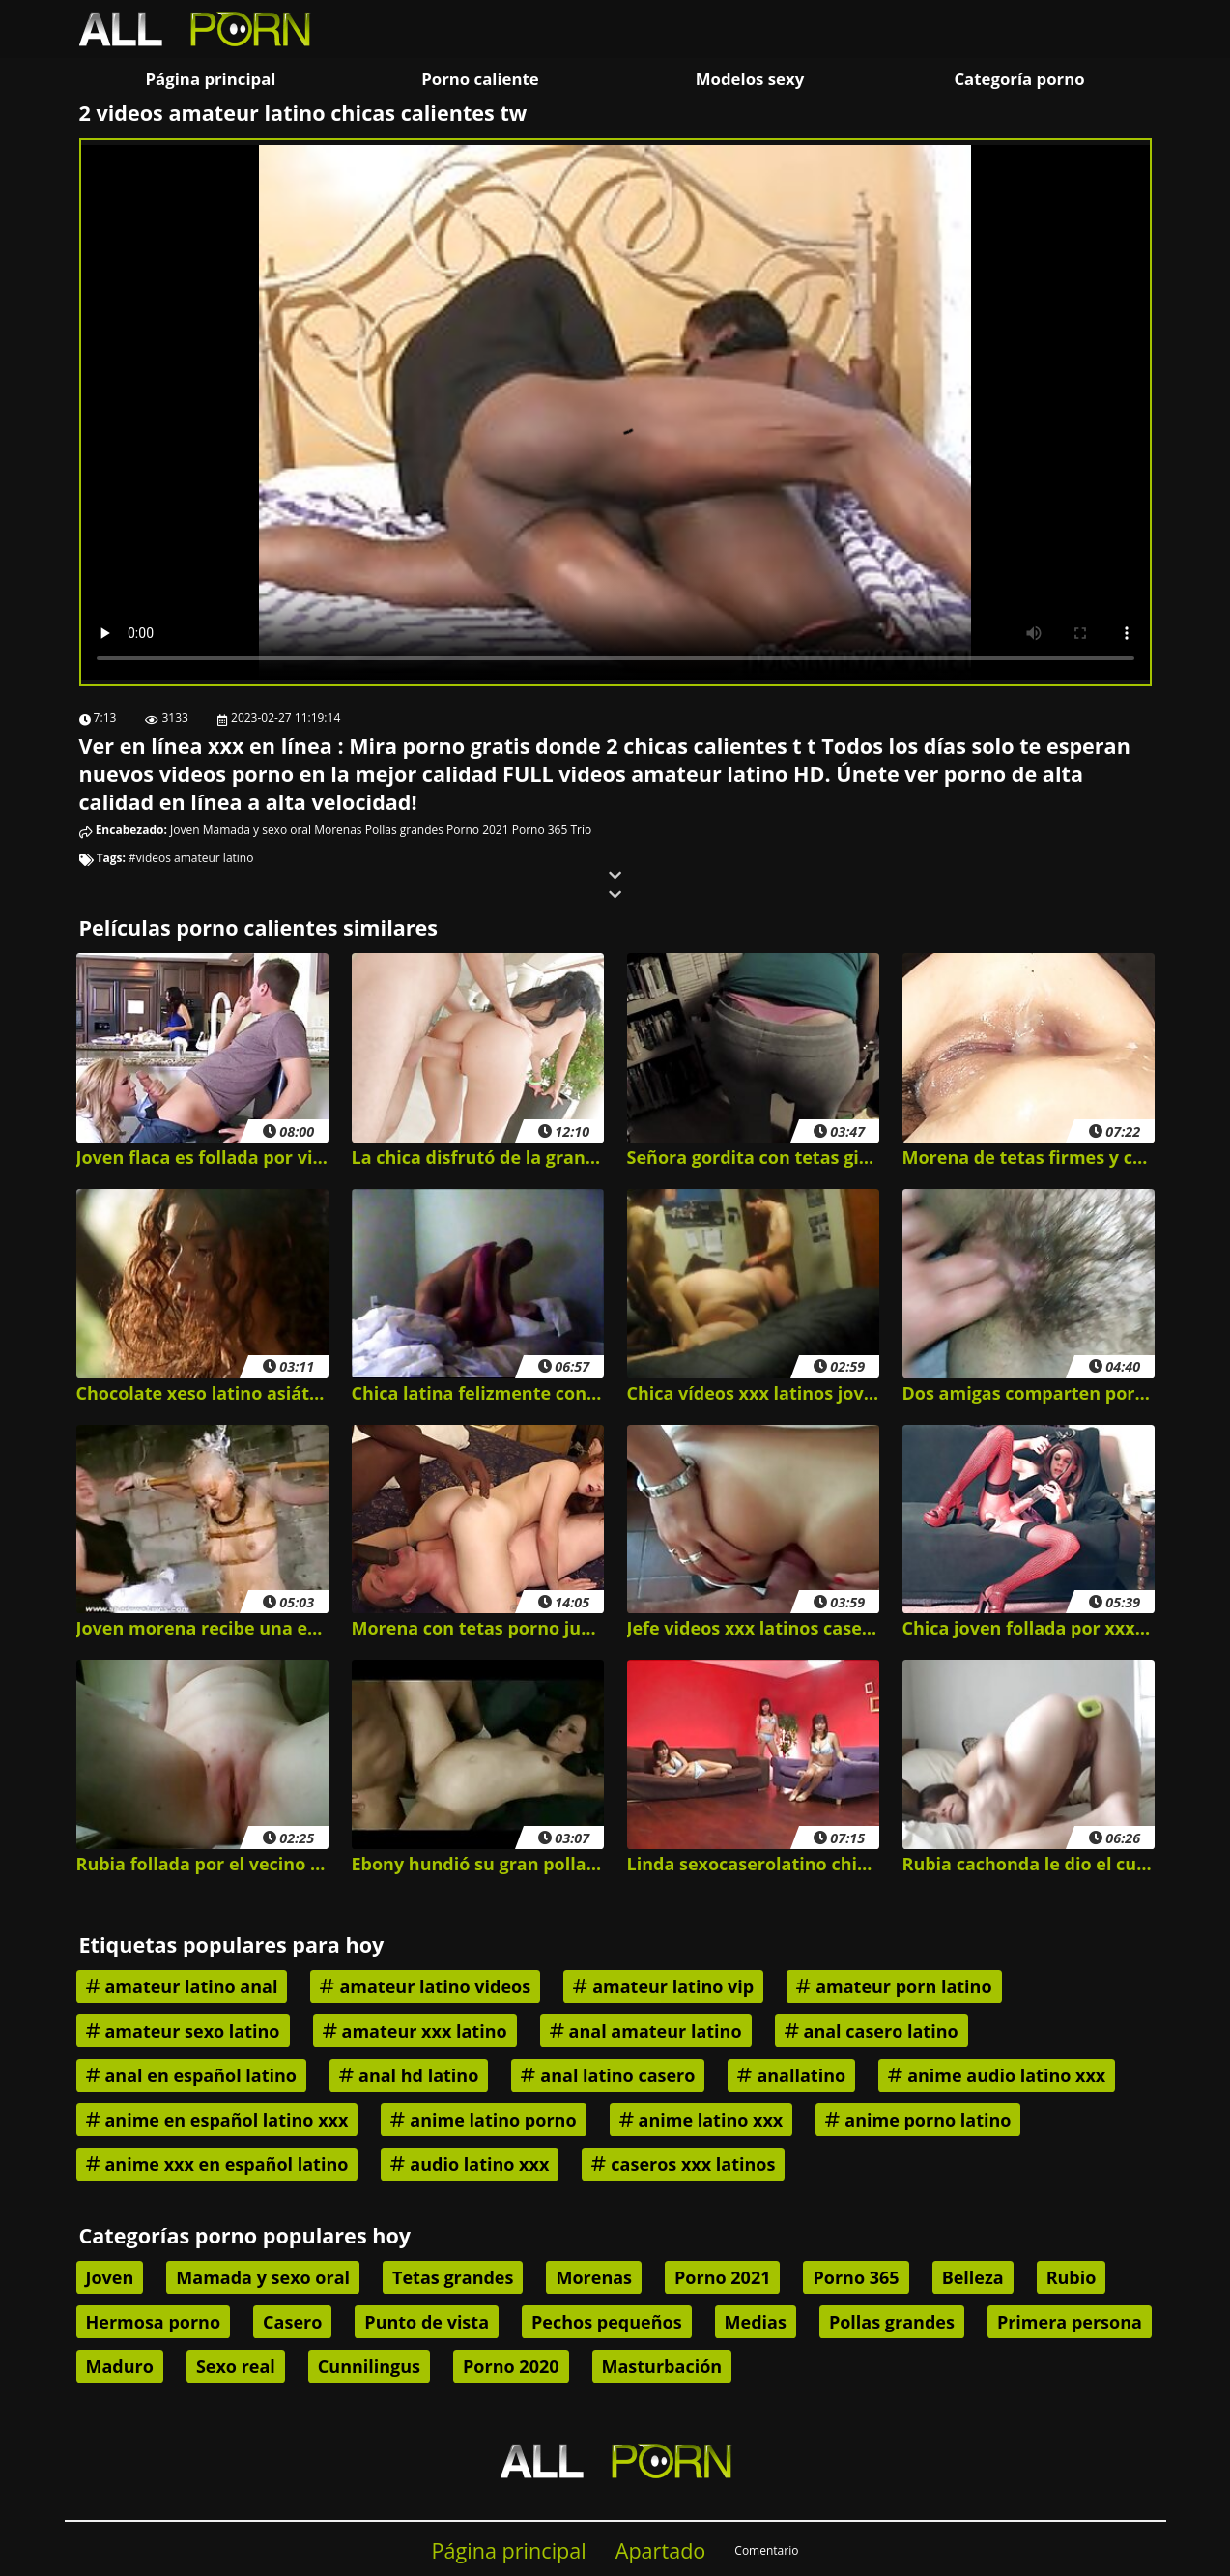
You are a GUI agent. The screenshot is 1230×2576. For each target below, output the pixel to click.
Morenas (337, 830)
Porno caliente (479, 79)
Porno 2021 (477, 830)
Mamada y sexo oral (257, 830)
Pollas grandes (404, 830)
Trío (580, 830)
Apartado (660, 2550)
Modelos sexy (750, 79)
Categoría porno (1019, 79)
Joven (185, 830)
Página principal (211, 79)
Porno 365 (540, 830)
